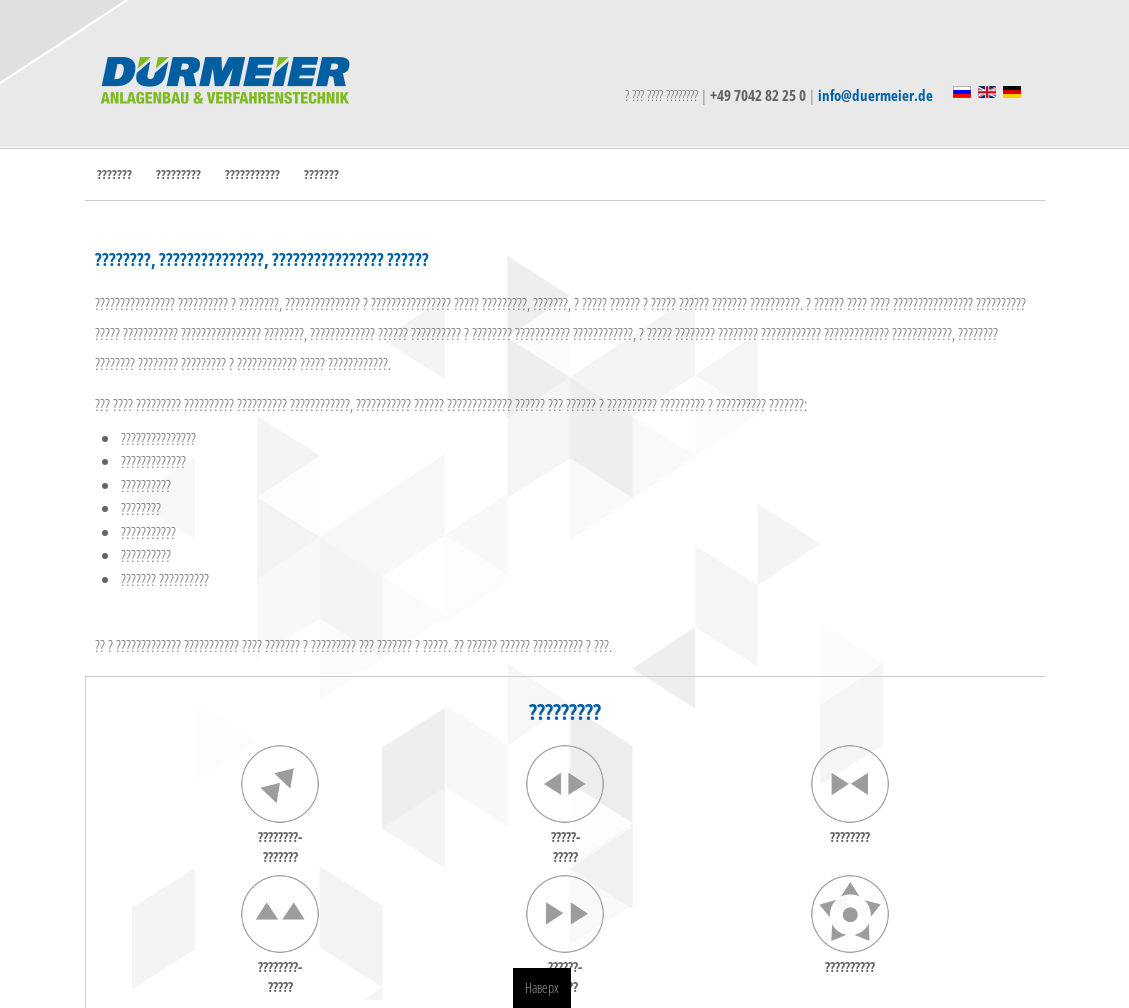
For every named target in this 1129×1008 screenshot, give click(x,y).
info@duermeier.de (875, 95)
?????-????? (565, 846)
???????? (850, 836)
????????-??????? (280, 846)
